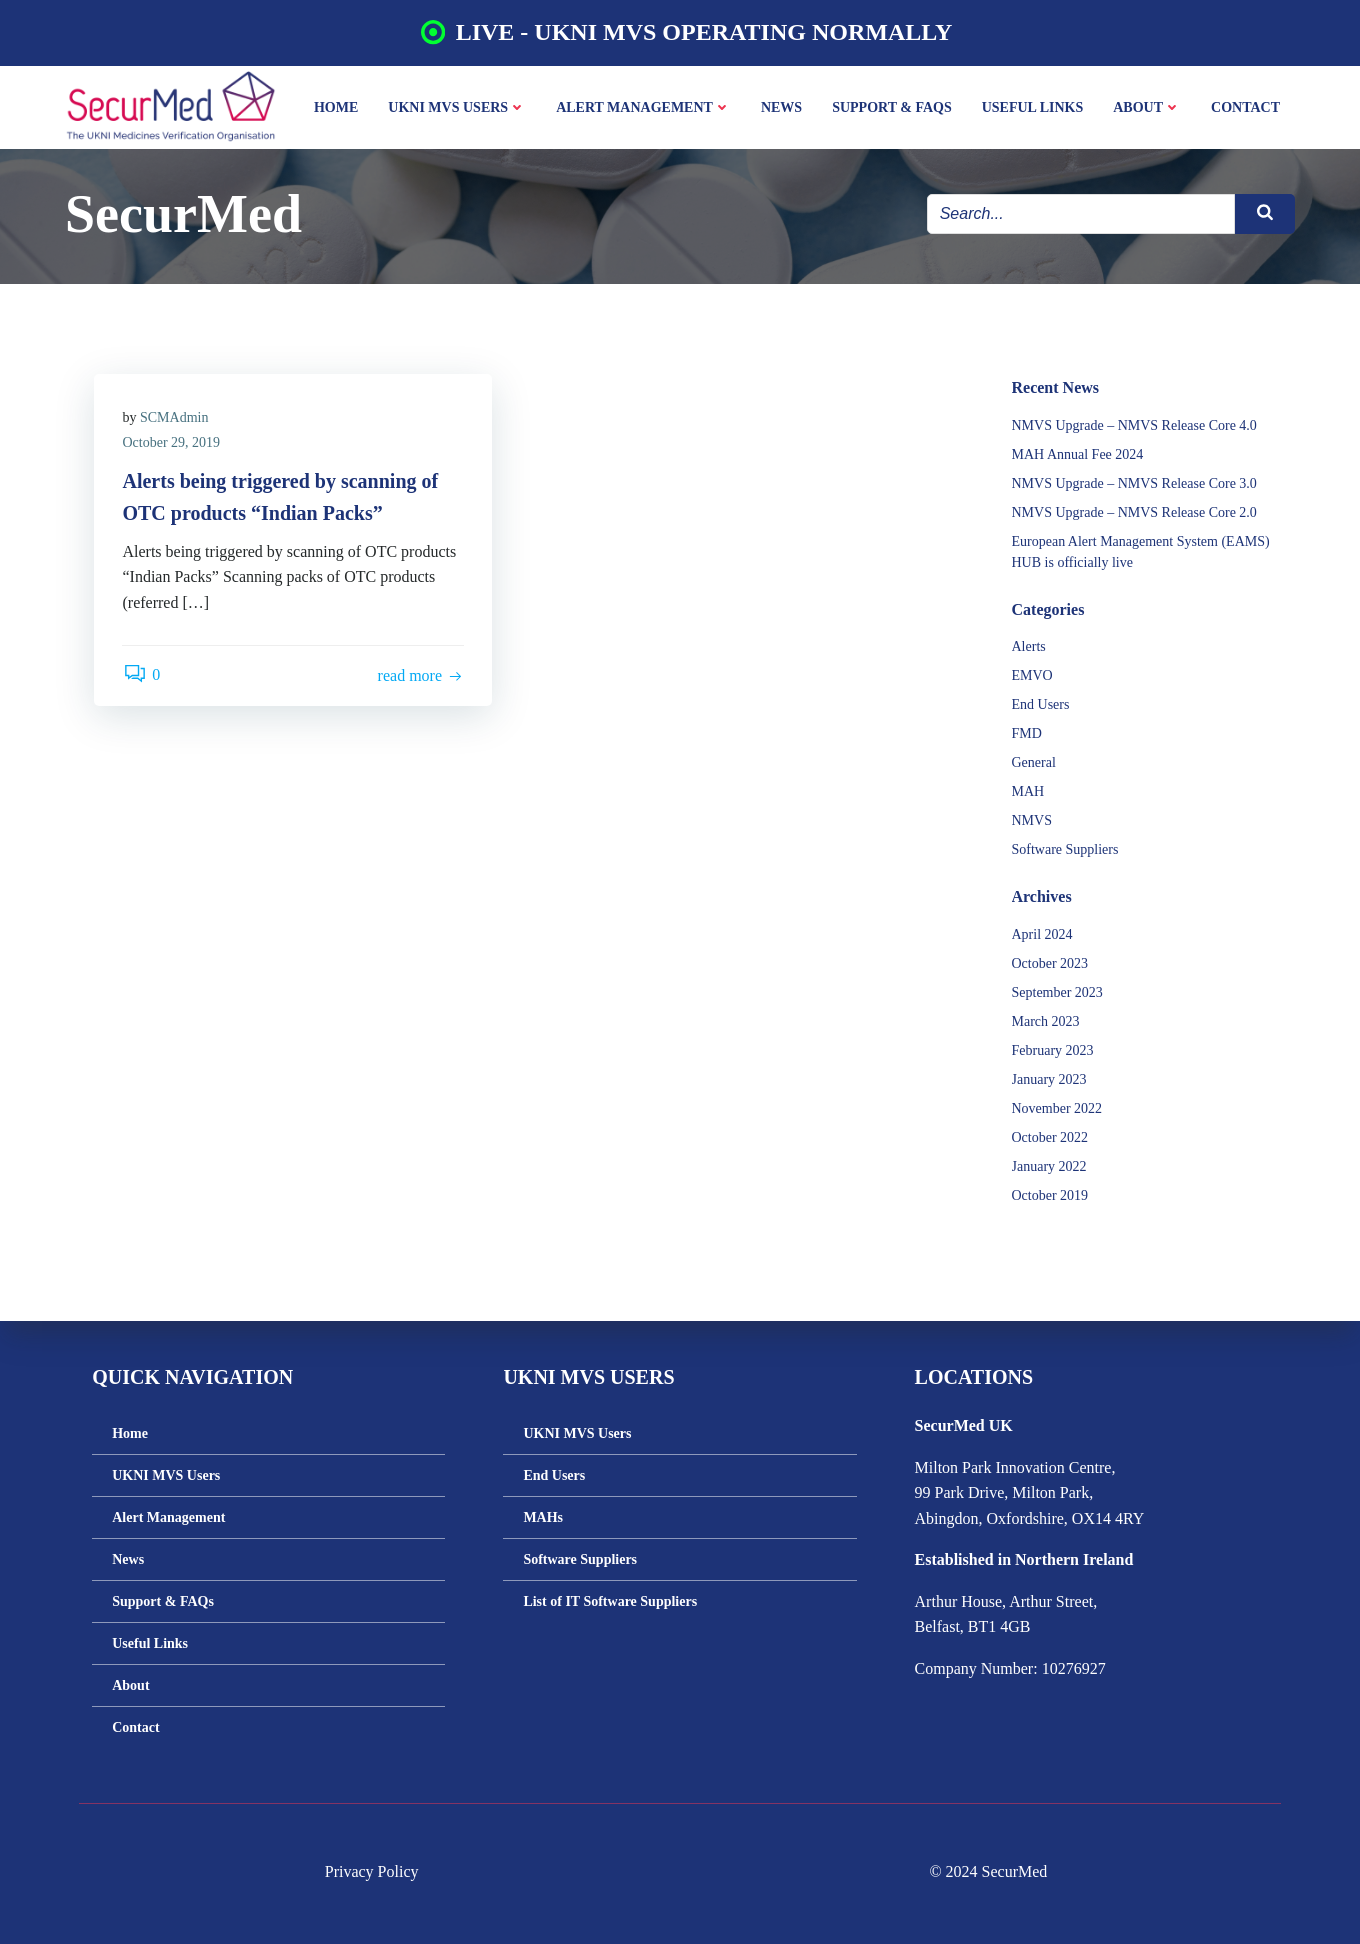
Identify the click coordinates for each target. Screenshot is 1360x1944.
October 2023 (1049, 940)
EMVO (1031, 653)
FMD (1026, 711)
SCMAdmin (176, 396)
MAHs (545, 1514)
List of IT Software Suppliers (612, 1598)
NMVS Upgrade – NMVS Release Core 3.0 (1133, 460)
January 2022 (1048, 1143)
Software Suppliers (1064, 827)
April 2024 (1041, 911)
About (1148, 106)
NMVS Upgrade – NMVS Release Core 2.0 (1133, 489)
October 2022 (1049, 1114)
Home (337, 106)
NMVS (1031, 798)
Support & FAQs (893, 106)
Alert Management (644, 106)
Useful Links (1034, 106)
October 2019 (1049, 1172)
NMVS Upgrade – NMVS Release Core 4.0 (1133, 402)
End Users (1040, 682)
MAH (1027, 769)
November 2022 (1056, 1085)
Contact (1246, 106)
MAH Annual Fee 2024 (1077, 431)
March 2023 (1045, 998)
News (782, 106)
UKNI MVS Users (458, 106)
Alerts (1028, 624)
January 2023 (1048, 1056)
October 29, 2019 (173, 421)
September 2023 (1056, 969)
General (1033, 740)
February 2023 (1052, 1027)
